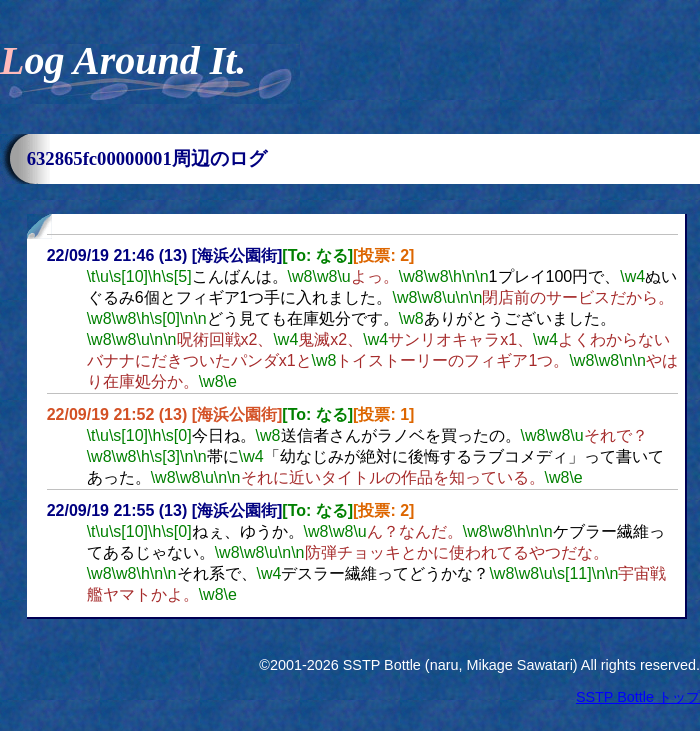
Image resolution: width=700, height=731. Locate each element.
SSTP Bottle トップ (638, 697)
